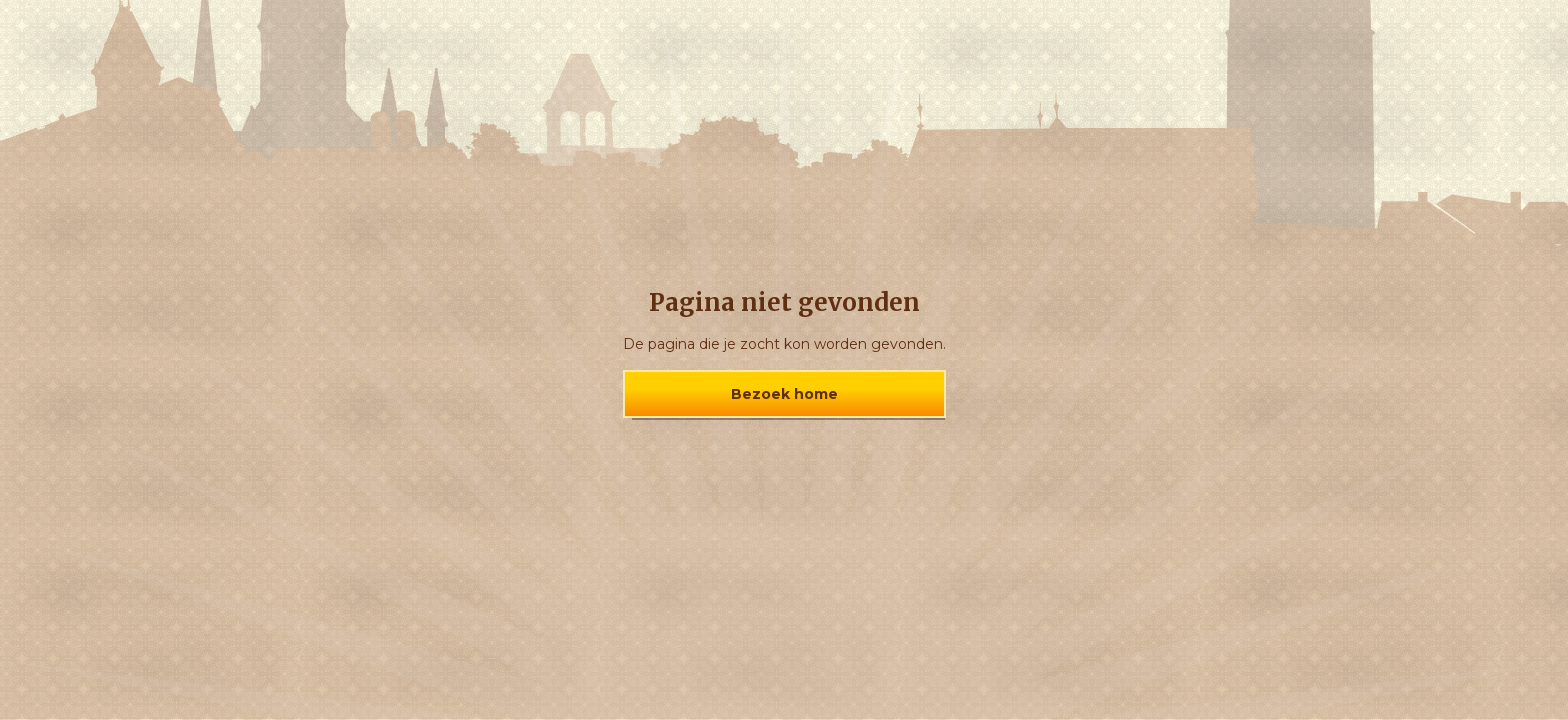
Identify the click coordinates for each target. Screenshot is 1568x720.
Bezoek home (784, 394)
